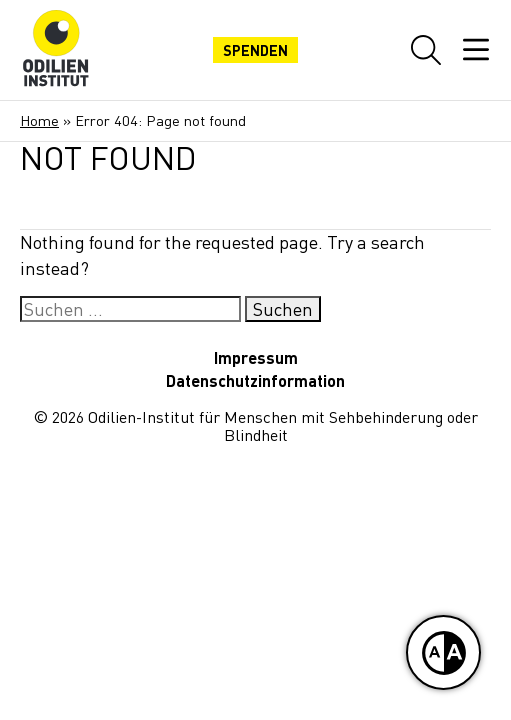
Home (39, 120)
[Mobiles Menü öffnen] (476, 50)
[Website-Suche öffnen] (426, 50)
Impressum (256, 357)
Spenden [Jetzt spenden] (255, 50)
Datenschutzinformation (255, 380)
